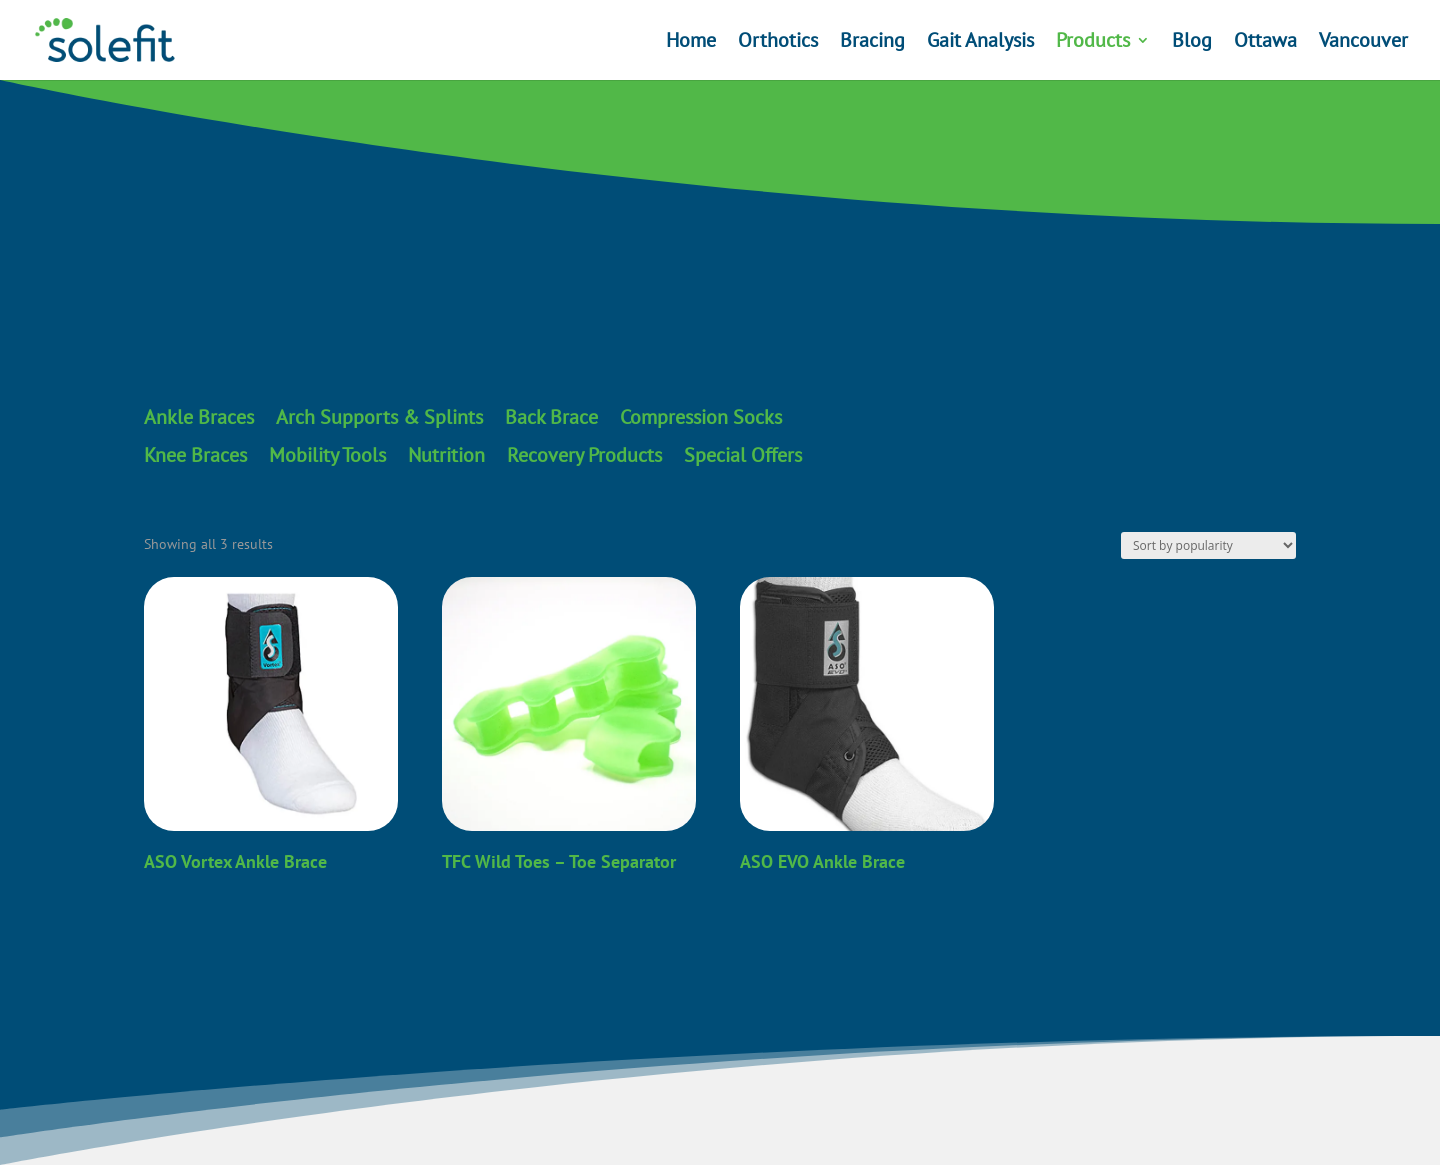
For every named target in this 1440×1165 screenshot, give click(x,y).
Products (1093, 43)
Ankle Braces (199, 418)
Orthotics (778, 43)
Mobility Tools (327, 456)
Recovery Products (584, 456)
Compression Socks (701, 418)
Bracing (872, 43)
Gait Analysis (980, 43)
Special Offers (743, 456)
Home (691, 43)
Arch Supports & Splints (379, 418)
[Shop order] (1208, 545)
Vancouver (1363, 43)
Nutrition (446, 456)
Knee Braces (195, 456)
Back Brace (551, 418)
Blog (1192, 43)
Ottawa (1265, 43)
